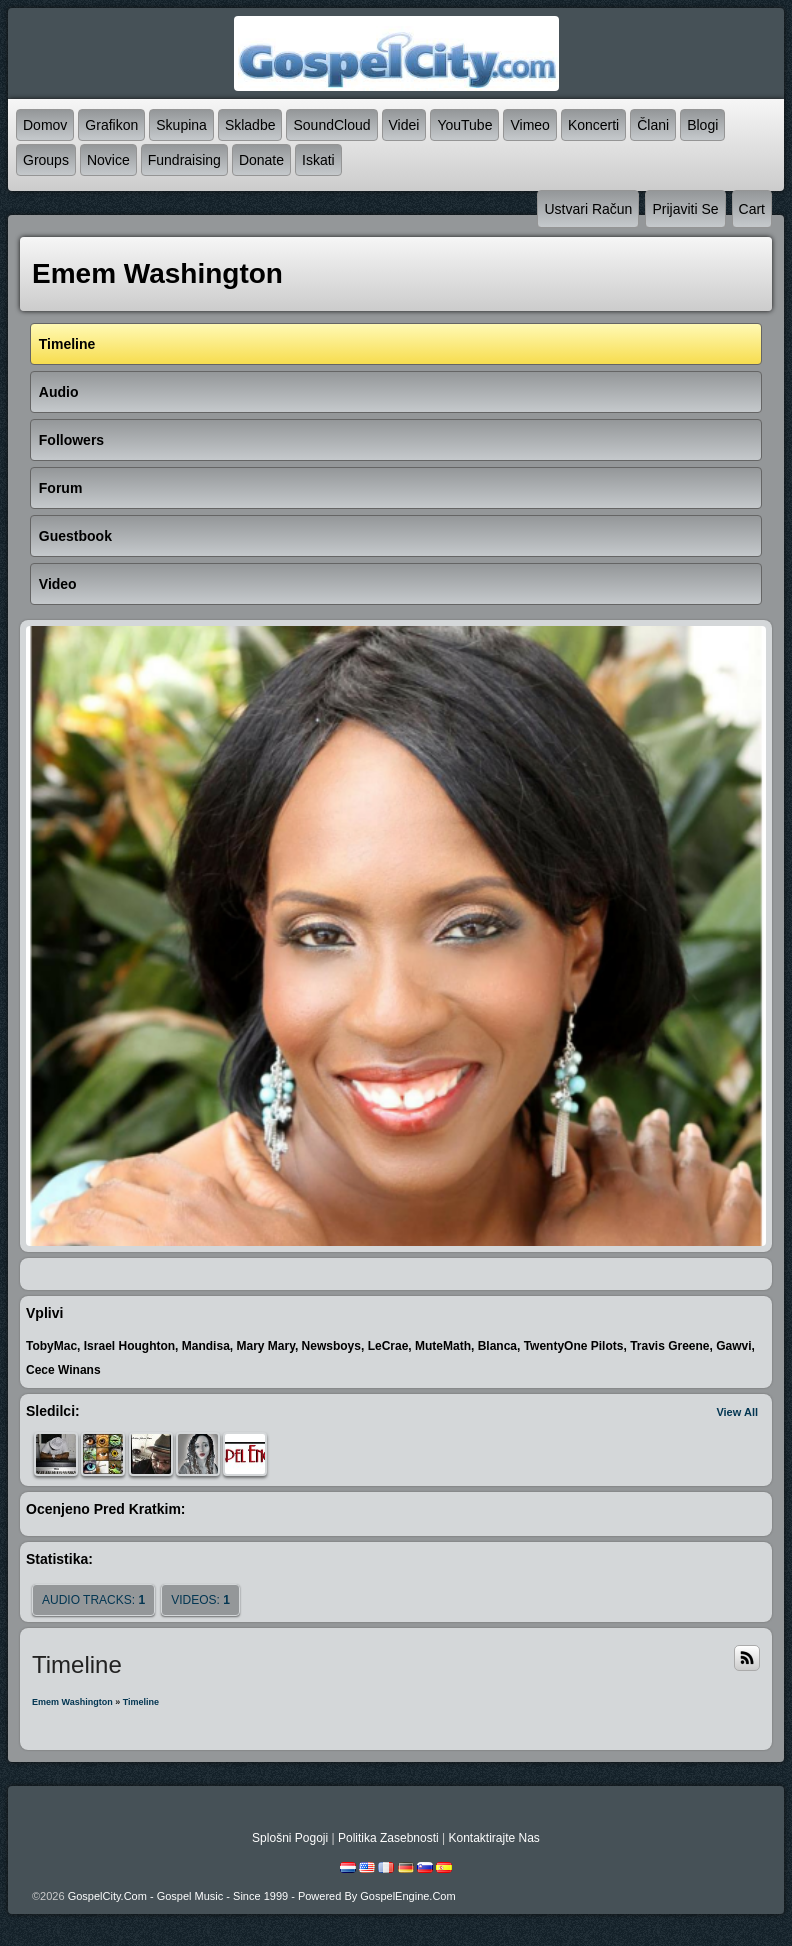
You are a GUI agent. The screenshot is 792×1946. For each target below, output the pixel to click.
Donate (261, 160)
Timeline (141, 1702)
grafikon (111, 125)
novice (108, 160)
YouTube (464, 125)
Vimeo (529, 125)
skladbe (250, 125)
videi (404, 125)
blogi (702, 125)
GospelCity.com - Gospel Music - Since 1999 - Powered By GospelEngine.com (262, 1896)
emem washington (72, 1702)
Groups (46, 160)
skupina (181, 125)
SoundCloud (331, 125)
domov (45, 125)
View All (737, 1412)
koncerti (593, 125)
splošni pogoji (290, 1838)
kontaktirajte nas (493, 1838)
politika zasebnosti (388, 1838)
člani (653, 125)
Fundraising (184, 160)
